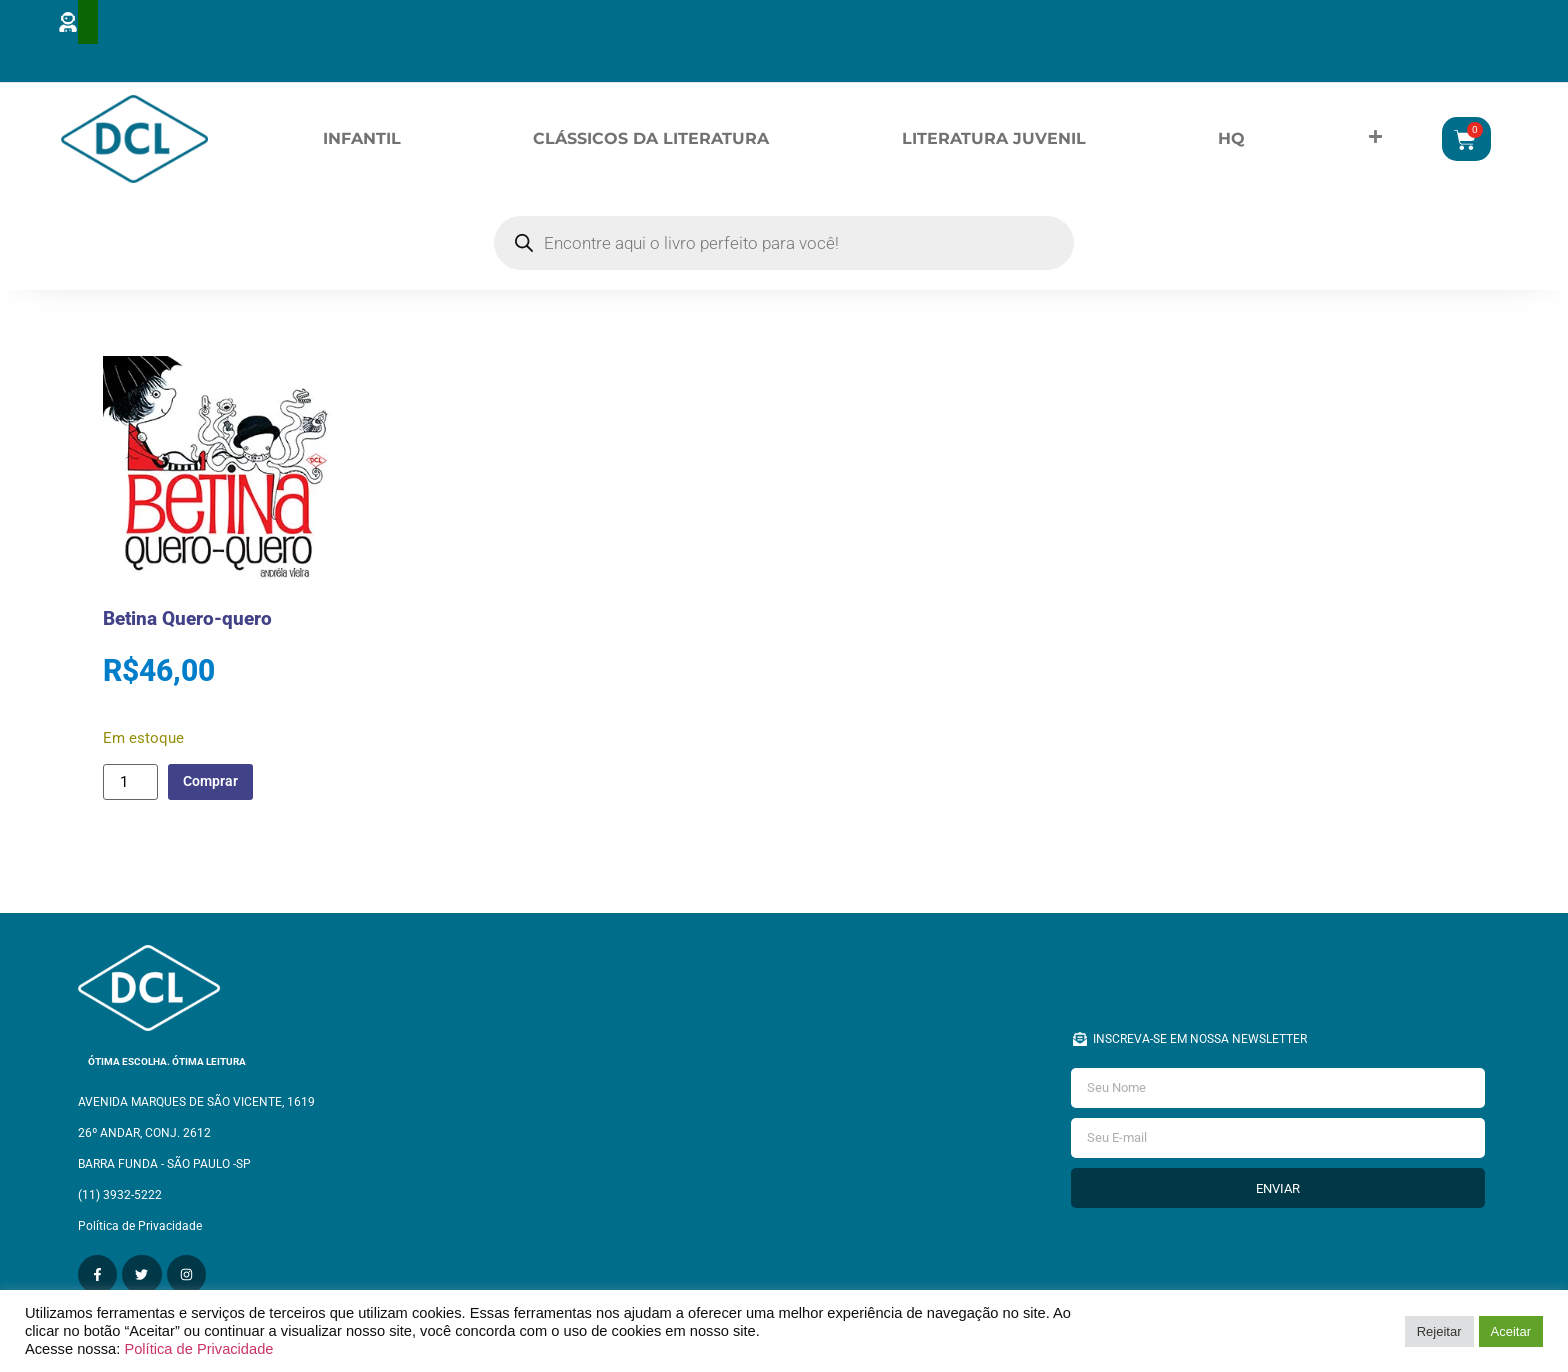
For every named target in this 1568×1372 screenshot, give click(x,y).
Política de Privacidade (198, 1349)
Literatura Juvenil (994, 141)
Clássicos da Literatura (651, 141)
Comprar (216, 787)
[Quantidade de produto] (130, 788)
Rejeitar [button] (1439, 1331)
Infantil (362, 141)
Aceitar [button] (1511, 1331)
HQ (1231, 141)
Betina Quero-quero (187, 624)
